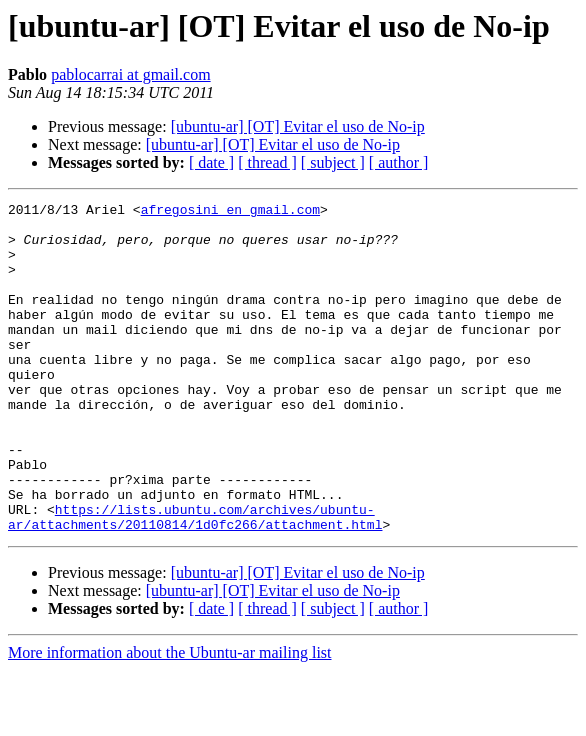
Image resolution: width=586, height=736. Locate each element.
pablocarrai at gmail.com (130, 74)
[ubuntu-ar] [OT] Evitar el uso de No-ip (298, 126)
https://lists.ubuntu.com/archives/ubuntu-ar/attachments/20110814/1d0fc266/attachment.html (195, 581)
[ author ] (399, 162)
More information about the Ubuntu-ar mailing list (170, 718)
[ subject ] (333, 162)
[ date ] (211, 162)
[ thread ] (267, 162)
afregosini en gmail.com (230, 212)
